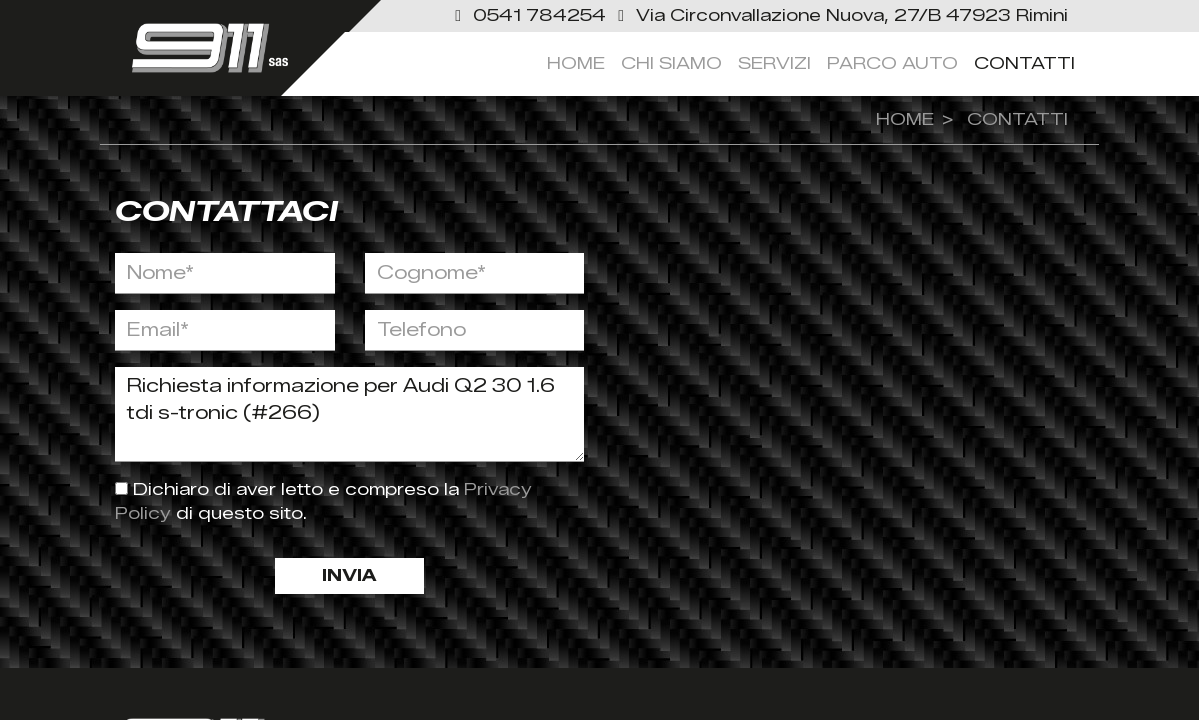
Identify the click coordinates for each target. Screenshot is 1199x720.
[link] (839, 15)
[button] (529, 15)
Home (576, 63)
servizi (774, 63)
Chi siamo (671, 63)
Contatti (1024, 63)
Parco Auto (892, 63)
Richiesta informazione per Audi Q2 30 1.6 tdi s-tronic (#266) (350, 414)
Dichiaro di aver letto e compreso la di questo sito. (323, 501)
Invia (349, 575)
